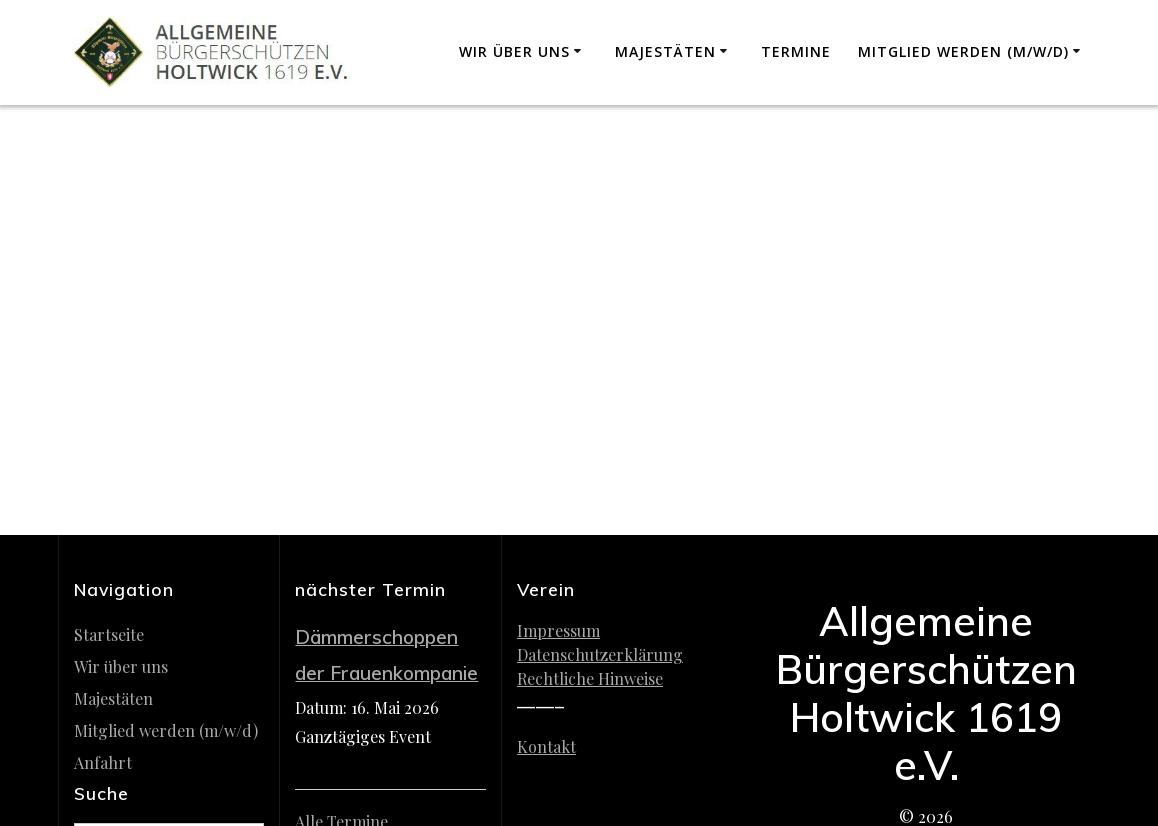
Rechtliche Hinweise (590, 678)
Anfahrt (103, 762)
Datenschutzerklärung (600, 654)
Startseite (109, 634)
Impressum (558, 630)
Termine (796, 51)
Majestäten (665, 51)
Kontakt (546, 746)
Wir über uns (514, 51)
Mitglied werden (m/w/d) (963, 51)
